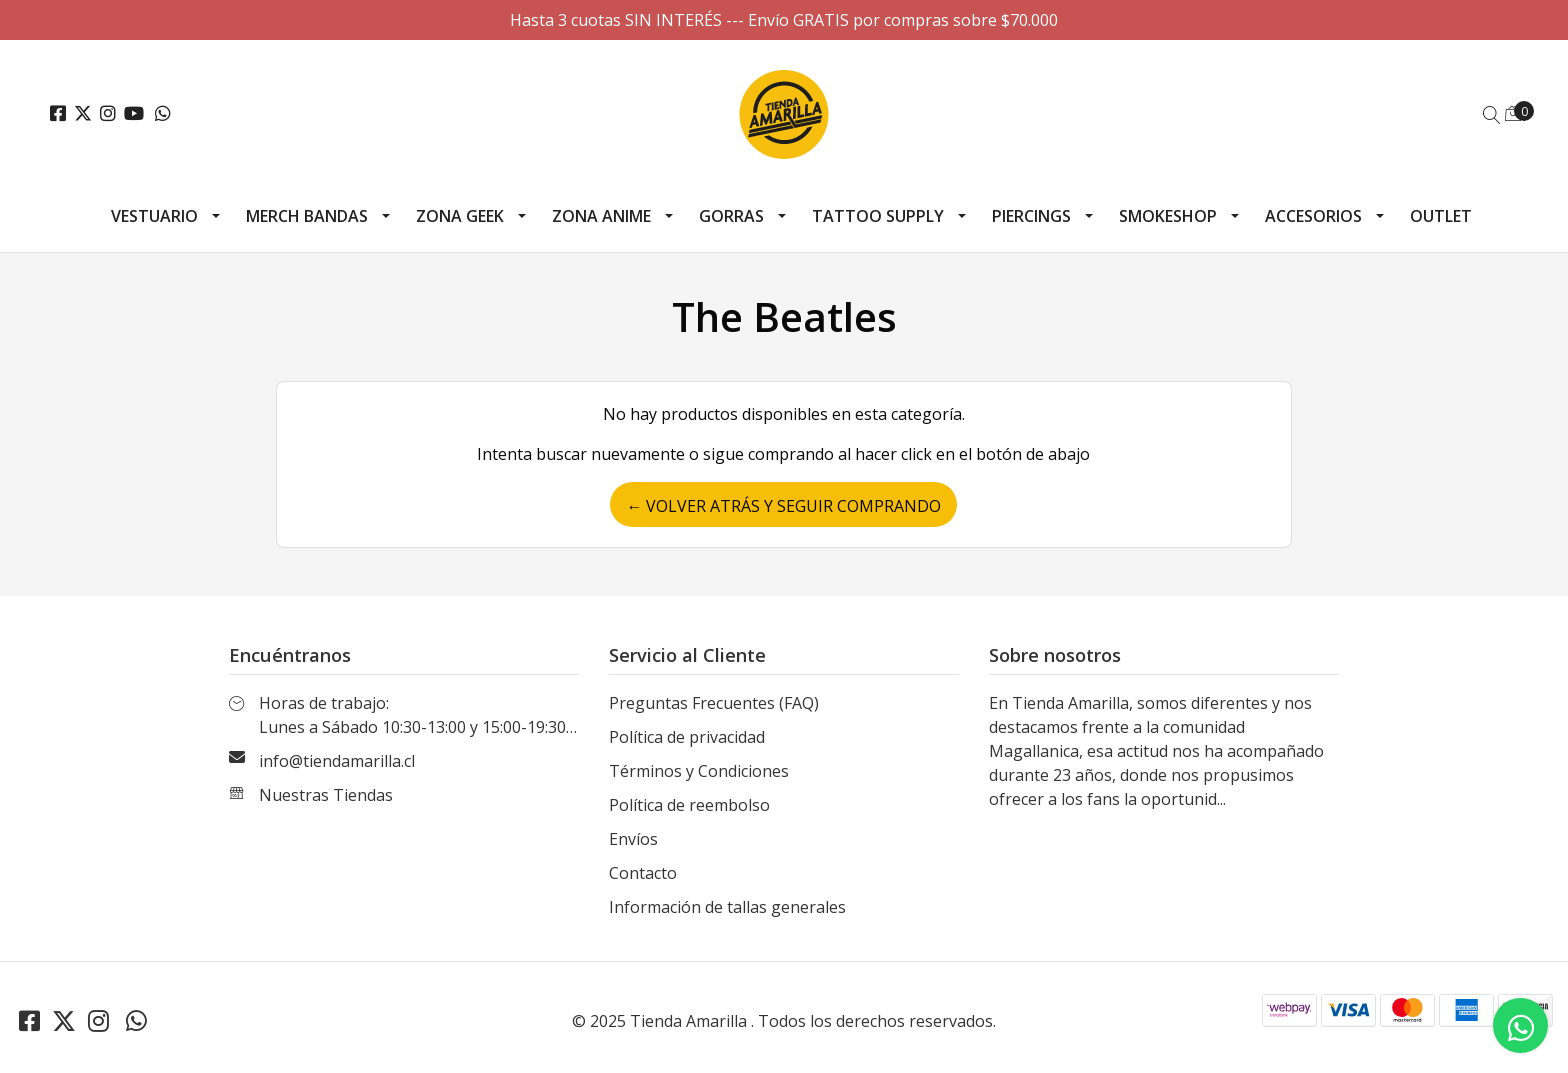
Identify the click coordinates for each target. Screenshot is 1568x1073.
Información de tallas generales (727, 907)
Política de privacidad (687, 737)
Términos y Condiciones (699, 771)
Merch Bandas (307, 216)
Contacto (643, 873)
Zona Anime (601, 216)
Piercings (1031, 216)
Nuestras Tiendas (326, 795)
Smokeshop (1168, 216)
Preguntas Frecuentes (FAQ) (714, 703)
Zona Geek (460, 216)
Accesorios (1313, 216)
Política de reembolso (689, 805)
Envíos (633, 839)
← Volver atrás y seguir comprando (783, 506)
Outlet (1441, 216)
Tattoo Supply (878, 216)
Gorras (731, 216)
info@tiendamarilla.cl (337, 761)
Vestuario (154, 216)
